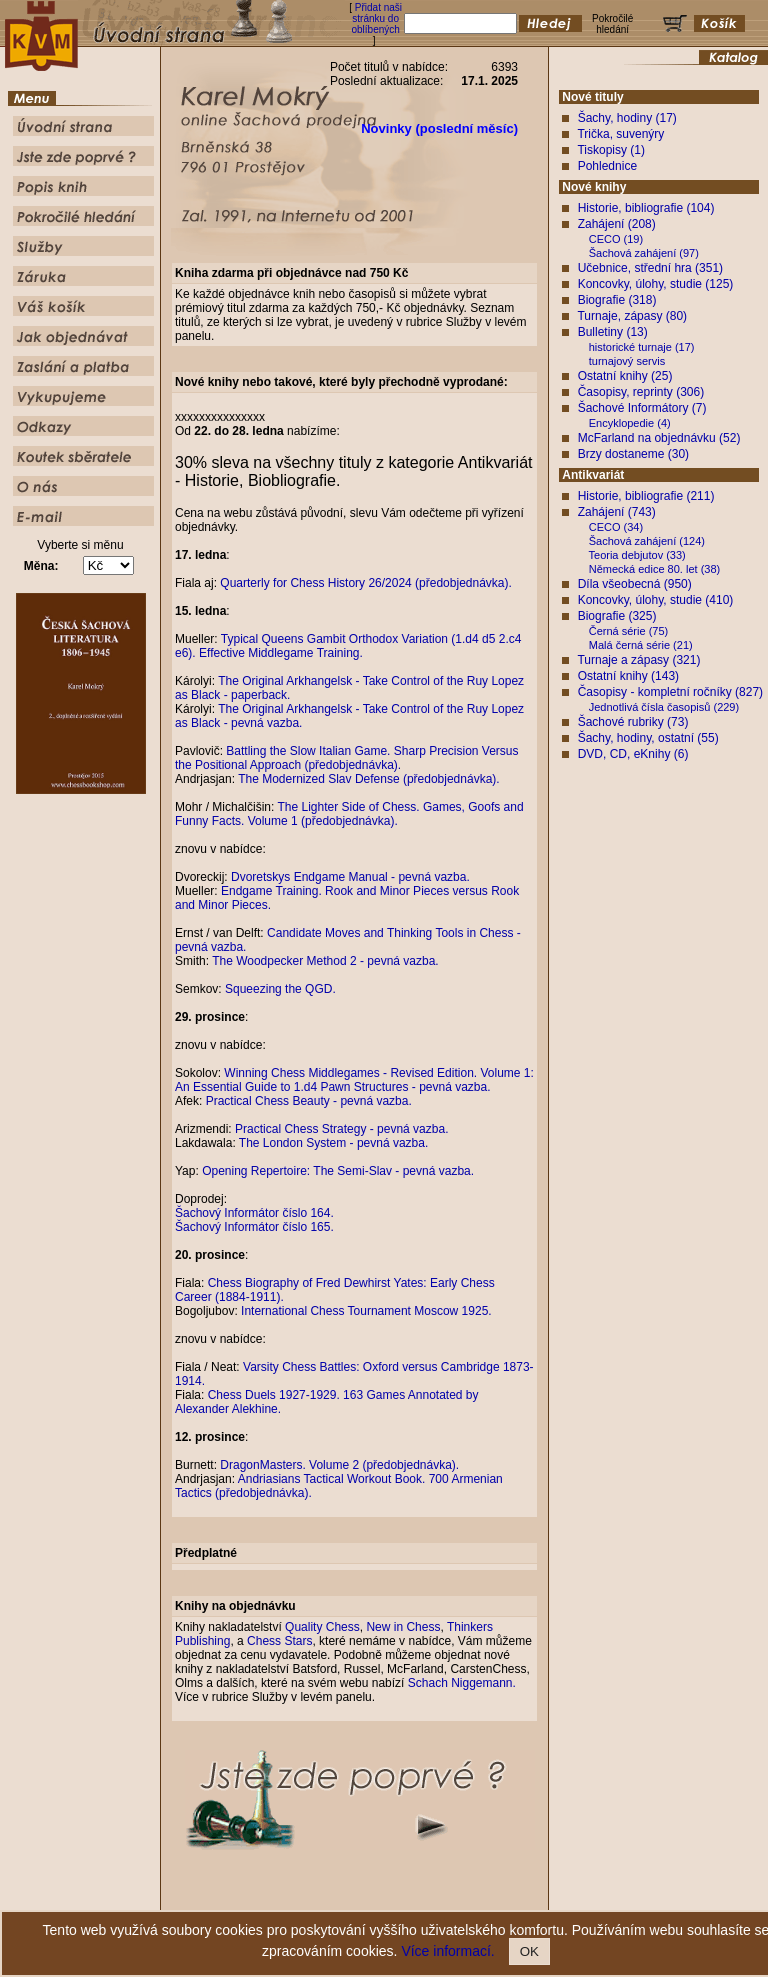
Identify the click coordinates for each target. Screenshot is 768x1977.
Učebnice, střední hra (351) (650, 268)
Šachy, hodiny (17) (627, 118)
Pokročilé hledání (442, 1900)
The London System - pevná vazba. (333, 1143)
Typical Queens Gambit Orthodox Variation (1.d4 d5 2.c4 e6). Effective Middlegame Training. (348, 646)
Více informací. (447, 1951)
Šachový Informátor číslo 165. (254, 1227)
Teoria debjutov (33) (637, 555)
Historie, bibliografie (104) (646, 208)
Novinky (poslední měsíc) (439, 128)
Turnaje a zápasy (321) (638, 660)
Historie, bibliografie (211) (646, 496)
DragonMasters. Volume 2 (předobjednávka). (339, 1465)
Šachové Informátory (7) (642, 408)
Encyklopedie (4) (630, 423)
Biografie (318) (617, 300)
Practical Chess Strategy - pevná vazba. (341, 1129)
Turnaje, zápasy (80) (632, 316)
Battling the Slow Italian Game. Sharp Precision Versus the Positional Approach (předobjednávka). (347, 758)
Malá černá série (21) (641, 645)
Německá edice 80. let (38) (654, 569)
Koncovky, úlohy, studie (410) (656, 600)
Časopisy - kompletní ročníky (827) (670, 692)
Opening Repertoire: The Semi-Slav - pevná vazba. (338, 1171)
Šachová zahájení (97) (644, 253)
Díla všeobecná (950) (635, 584)
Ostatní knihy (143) (628, 676)
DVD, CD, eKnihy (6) (633, 754)
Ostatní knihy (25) (625, 376)
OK (529, 1951)
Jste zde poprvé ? (299, 1900)
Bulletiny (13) (613, 332)
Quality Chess (322, 1627)
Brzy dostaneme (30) (633, 454)
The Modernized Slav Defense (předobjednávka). (368, 779)
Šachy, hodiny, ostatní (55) (648, 738)
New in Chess (403, 1627)
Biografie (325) (617, 616)
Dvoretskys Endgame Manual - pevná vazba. (350, 877)
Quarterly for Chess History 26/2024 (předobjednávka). (365, 583)
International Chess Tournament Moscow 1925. (366, 1311)
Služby (505, 1900)
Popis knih (372, 1900)
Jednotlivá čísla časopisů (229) (664, 707)
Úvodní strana (220, 1900)
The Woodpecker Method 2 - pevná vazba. (325, 961)
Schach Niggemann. (462, 1683)
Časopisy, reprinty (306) (641, 392)
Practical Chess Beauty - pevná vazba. (309, 1101)
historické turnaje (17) (642, 347)
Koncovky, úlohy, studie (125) (656, 284)
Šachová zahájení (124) (647, 541)
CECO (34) (616, 527)
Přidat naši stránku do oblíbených (376, 18)
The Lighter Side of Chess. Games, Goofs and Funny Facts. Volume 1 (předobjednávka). (349, 814)
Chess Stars (279, 1641)
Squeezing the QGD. (280, 989)
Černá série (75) (628, 631)
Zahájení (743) (617, 512)
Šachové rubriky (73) (633, 722)
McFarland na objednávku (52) (659, 438)
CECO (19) (616, 239)
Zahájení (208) (617, 224)
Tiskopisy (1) (611, 150)
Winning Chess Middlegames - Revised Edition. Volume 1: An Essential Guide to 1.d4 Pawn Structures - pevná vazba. (354, 1080)
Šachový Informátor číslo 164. (254, 1213)
